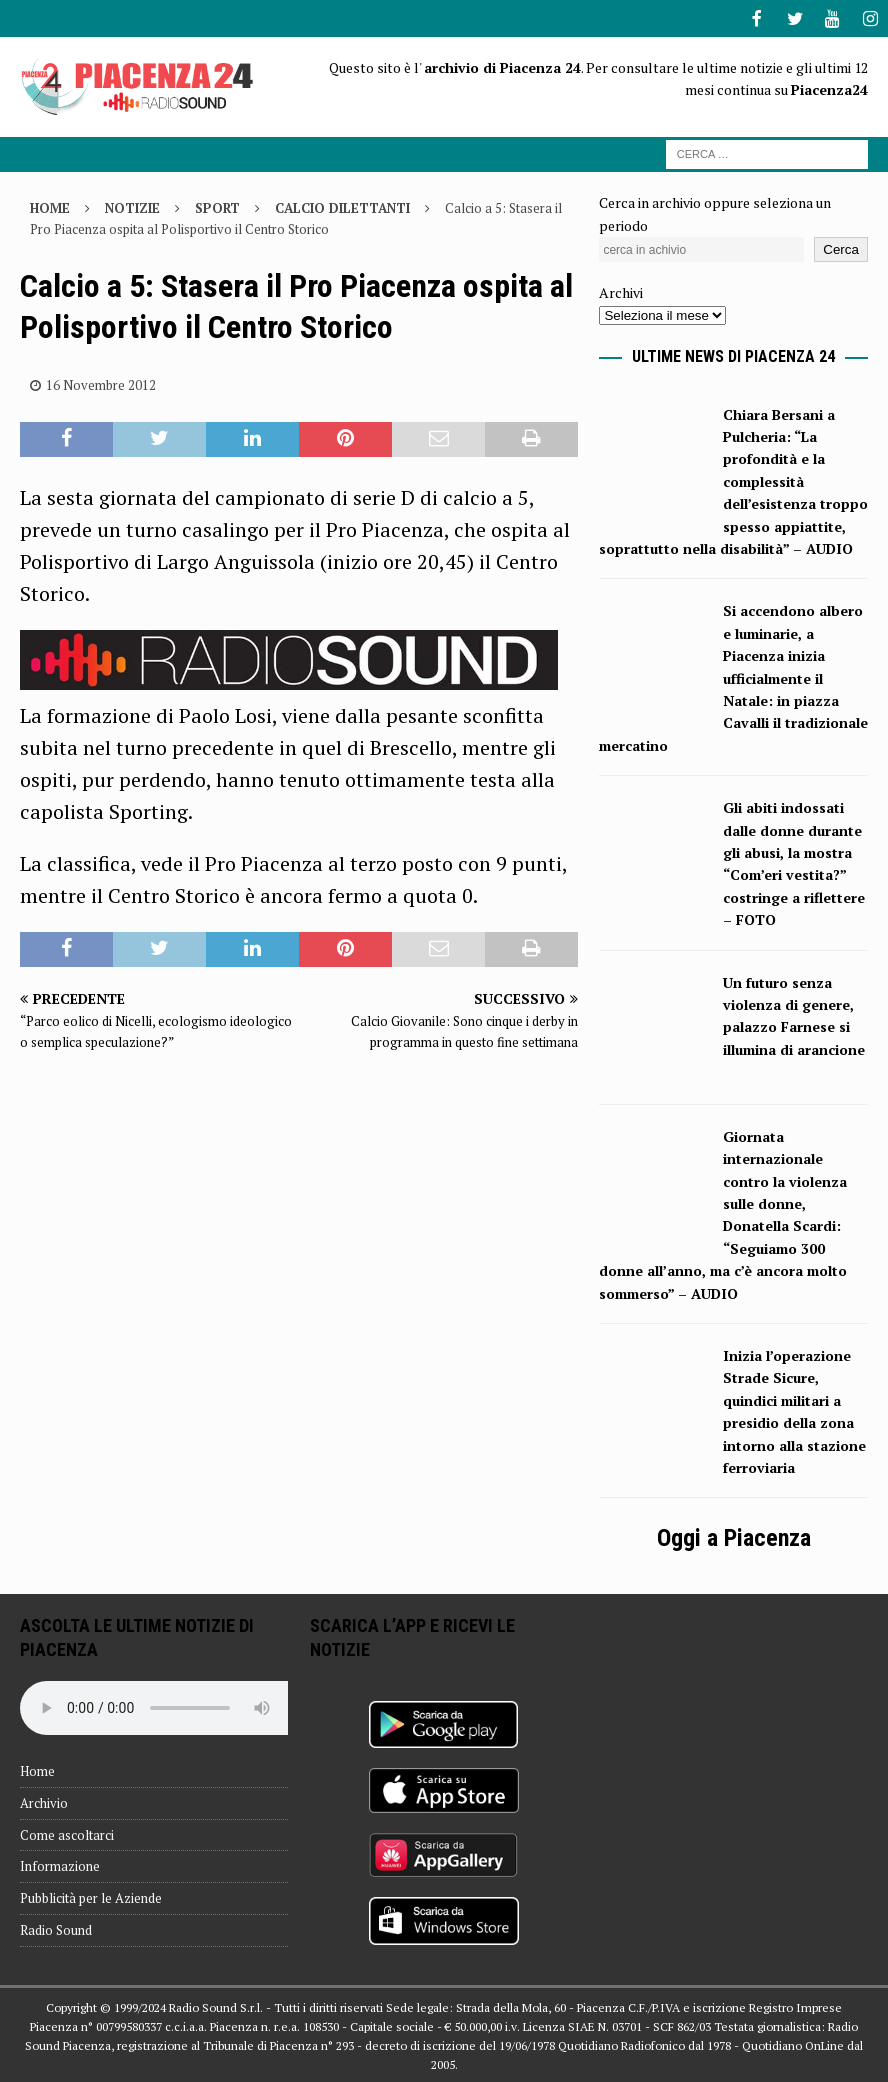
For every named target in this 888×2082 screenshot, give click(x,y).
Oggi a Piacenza (734, 1536)
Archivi (621, 290)
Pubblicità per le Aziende (91, 1896)
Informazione (60, 1864)
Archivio (44, 1801)
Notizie (132, 206)
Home (37, 1769)
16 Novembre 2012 (101, 383)
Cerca (841, 247)
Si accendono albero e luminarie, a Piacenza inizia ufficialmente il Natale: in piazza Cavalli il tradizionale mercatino (733, 675)
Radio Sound (56, 1928)
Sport (217, 206)
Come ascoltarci (67, 1833)
